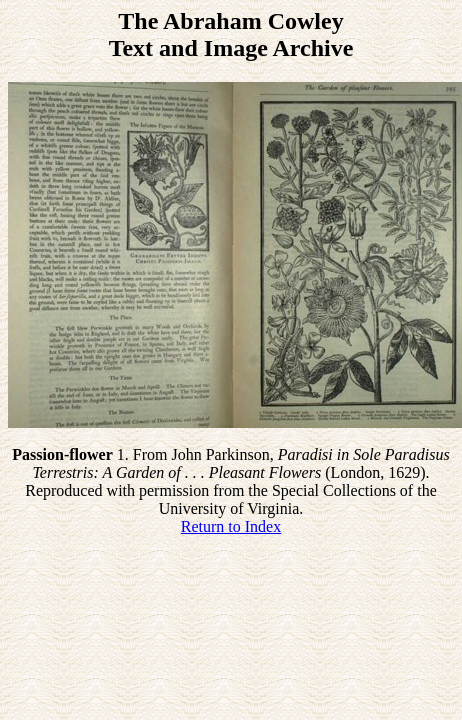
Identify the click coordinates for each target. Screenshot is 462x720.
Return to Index (231, 526)
